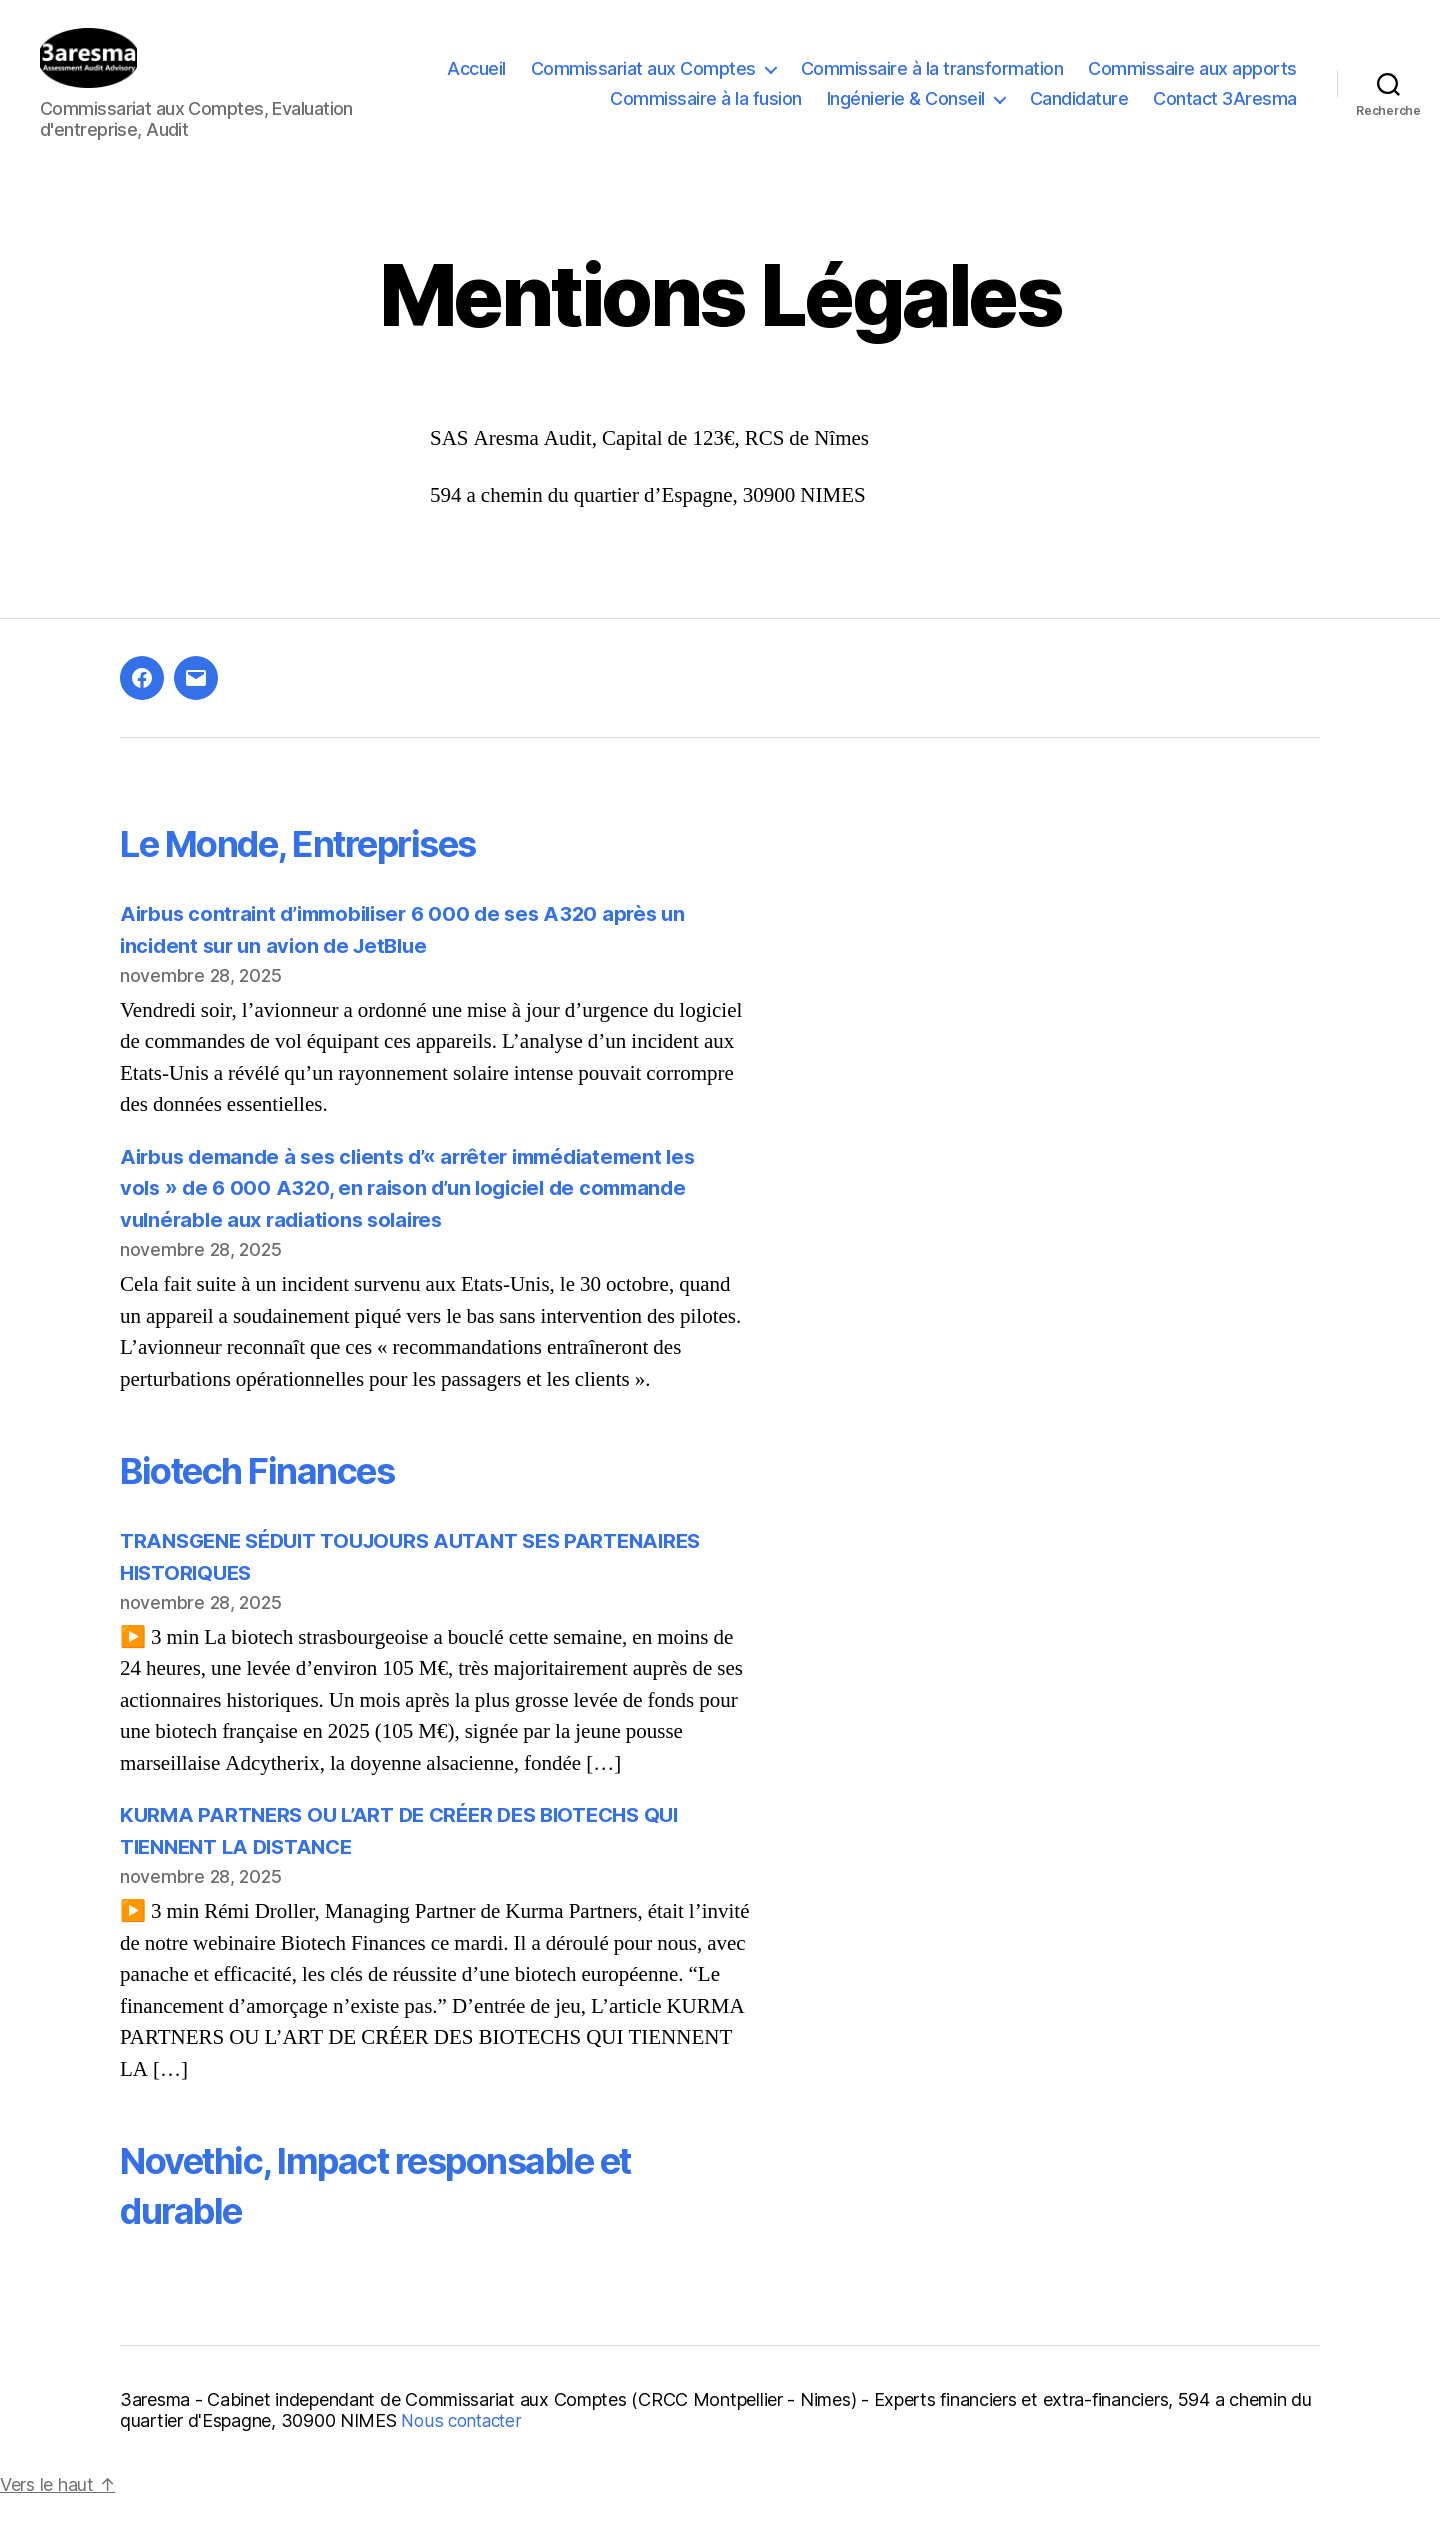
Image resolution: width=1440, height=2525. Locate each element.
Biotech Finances (276, 1499)
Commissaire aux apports (1192, 83)
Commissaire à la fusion (706, 113)
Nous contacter (464, 2450)
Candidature (1079, 113)
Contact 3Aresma (1225, 113)
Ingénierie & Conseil (906, 113)
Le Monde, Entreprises (323, 872)
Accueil (476, 83)
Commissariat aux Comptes (643, 83)
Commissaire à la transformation (932, 83)
